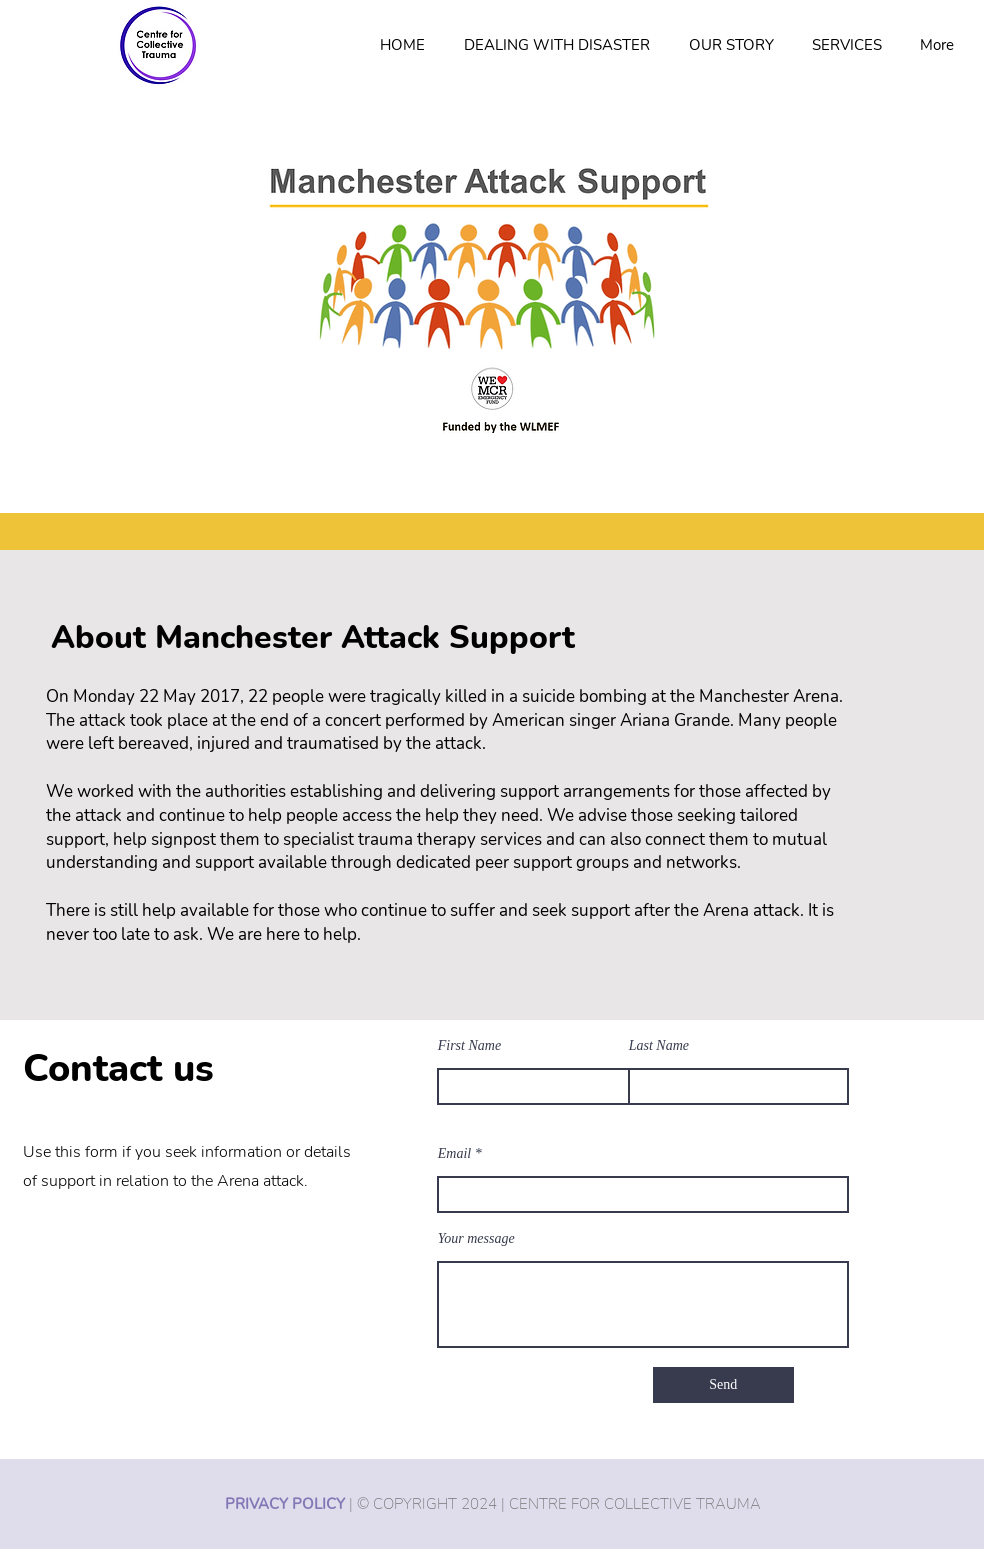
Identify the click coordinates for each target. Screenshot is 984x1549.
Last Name (659, 1046)
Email (454, 1154)
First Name (469, 1046)
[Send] (723, 1385)
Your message (476, 1239)
